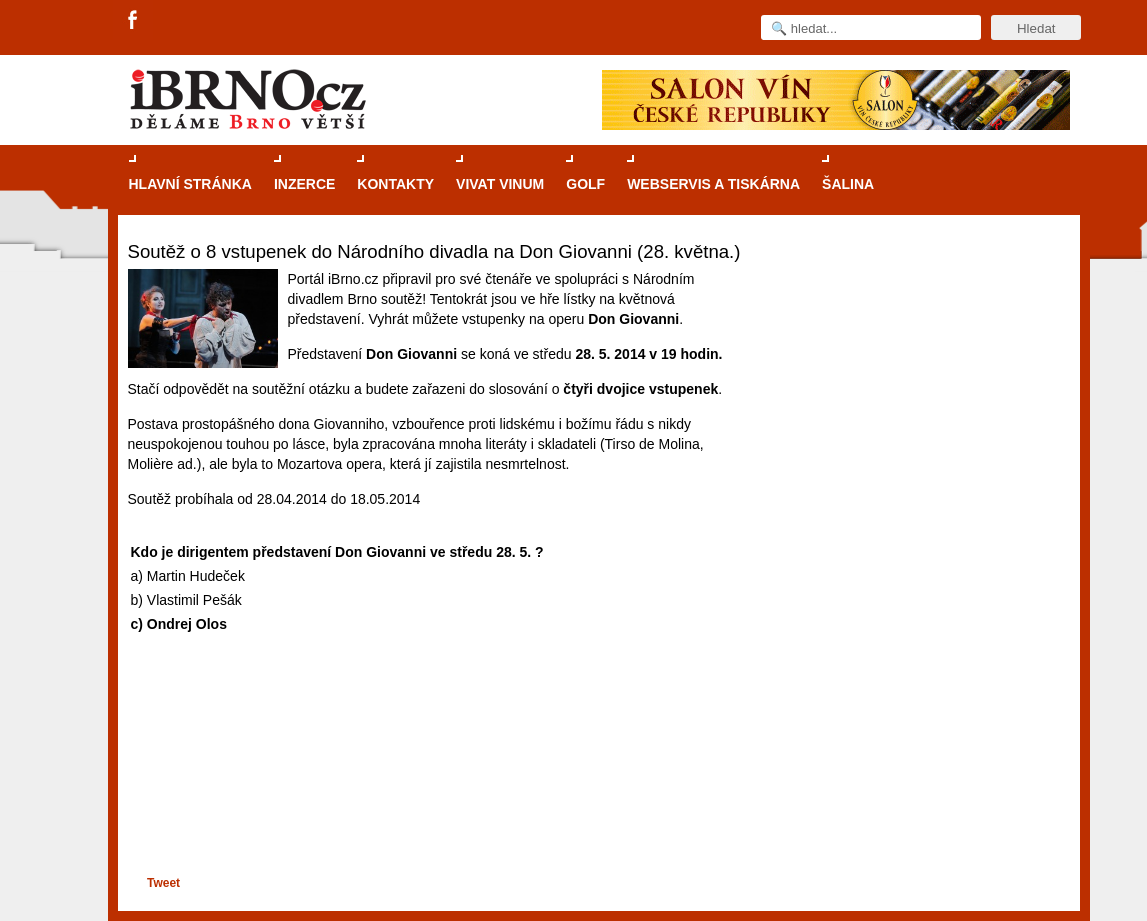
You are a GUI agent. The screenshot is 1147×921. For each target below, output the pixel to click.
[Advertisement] (434, 795)
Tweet (163, 883)
